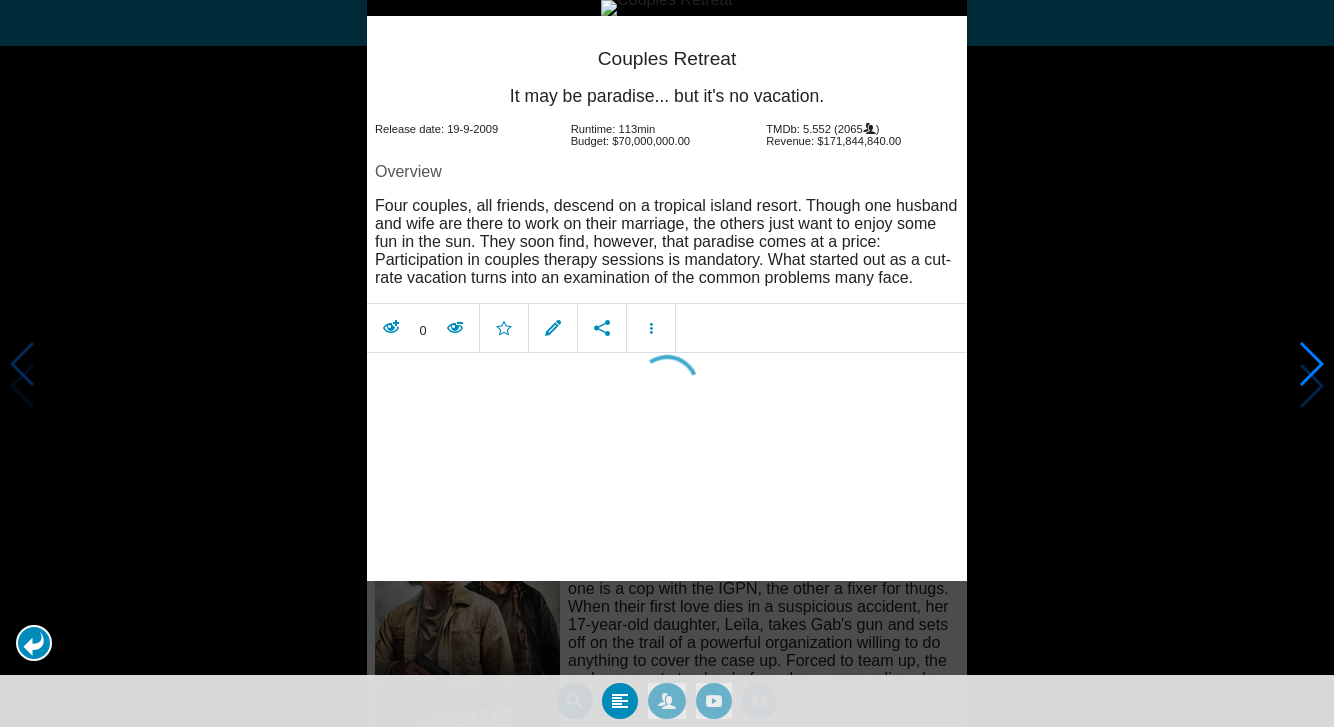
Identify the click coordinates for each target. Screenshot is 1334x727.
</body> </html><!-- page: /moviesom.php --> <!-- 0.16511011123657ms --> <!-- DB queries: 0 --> (667, 363)
